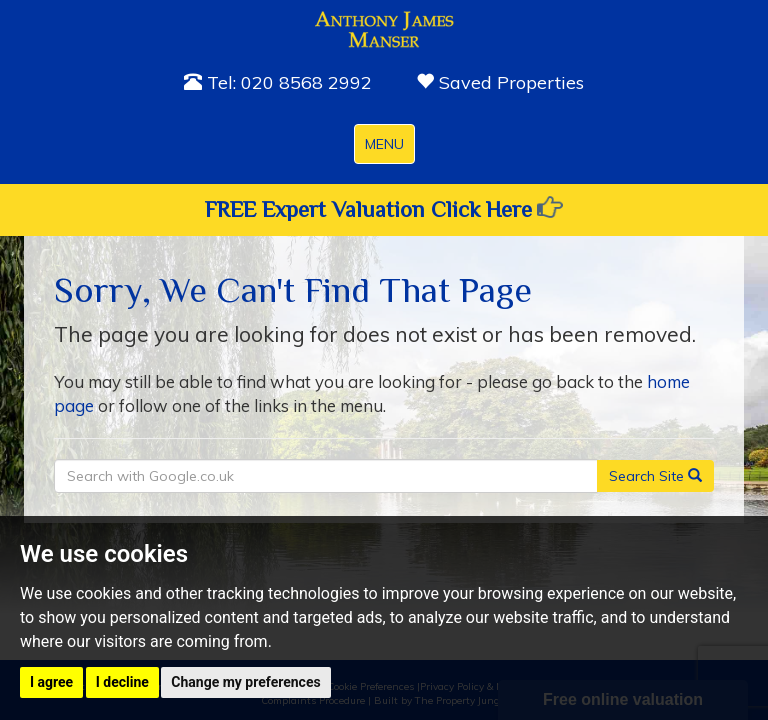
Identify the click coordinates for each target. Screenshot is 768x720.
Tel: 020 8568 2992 (278, 82)
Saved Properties (500, 82)
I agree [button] (51, 682)
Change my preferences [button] (245, 682)
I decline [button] (122, 682)
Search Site (655, 476)
